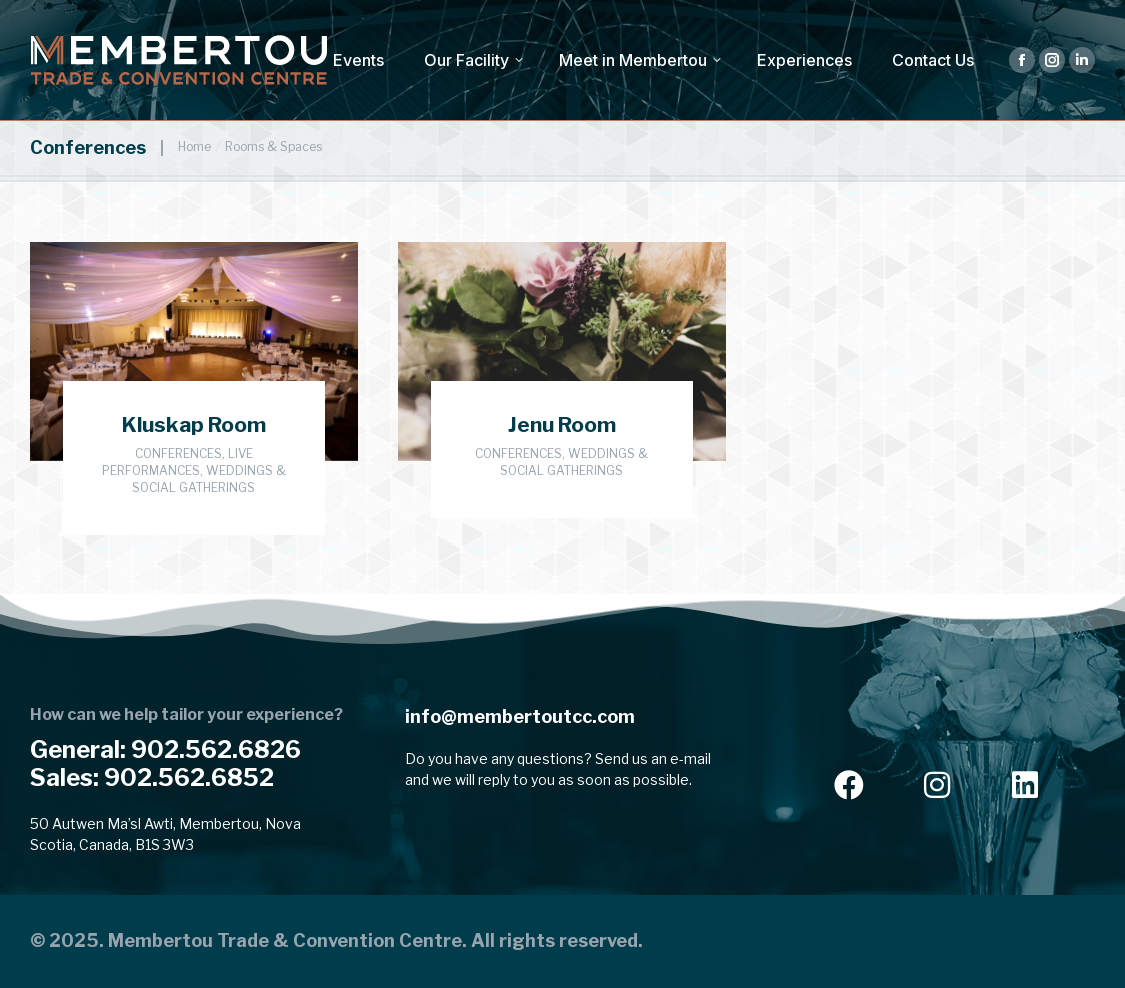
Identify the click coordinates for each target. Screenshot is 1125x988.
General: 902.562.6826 (165, 749)
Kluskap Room (194, 424)
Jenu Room (562, 424)
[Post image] (194, 351)
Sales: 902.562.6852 (152, 777)
